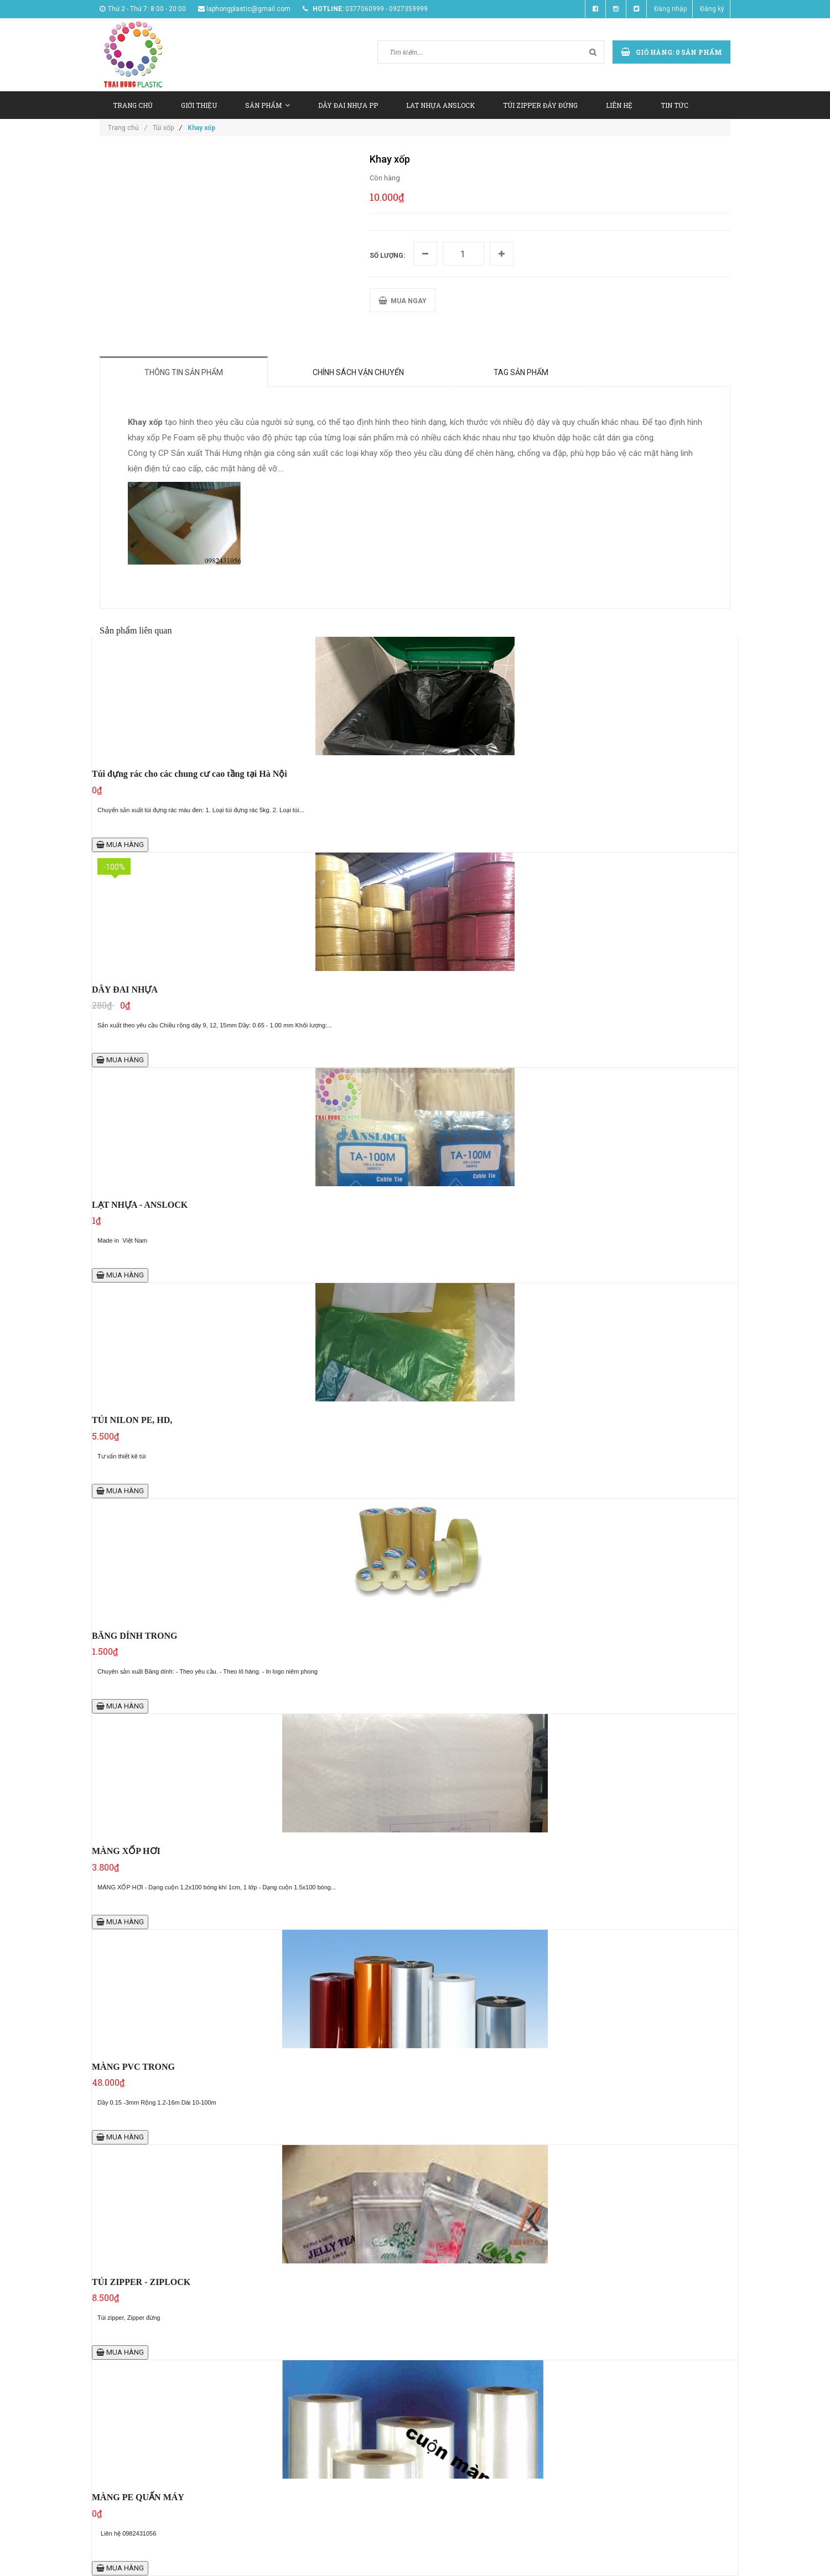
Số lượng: (387, 255)
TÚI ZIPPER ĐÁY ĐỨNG (540, 105)
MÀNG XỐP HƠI (126, 1851)
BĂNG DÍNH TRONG (134, 1635)
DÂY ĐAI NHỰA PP (348, 105)
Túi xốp (163, 128)
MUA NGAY (402, 301)
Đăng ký (712, 9)
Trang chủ (127, 128)
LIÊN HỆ (619, 105)
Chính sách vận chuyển (358, 372)
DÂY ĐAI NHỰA (125, 989)
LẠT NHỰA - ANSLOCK (140, 1204)
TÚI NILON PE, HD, (132, 1420)
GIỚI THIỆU (199, 105)
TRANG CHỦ (133, 105)
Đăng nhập (670, 9)
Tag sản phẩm (521, 372)
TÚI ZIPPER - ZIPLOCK (141, 2282)
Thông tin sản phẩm (183, 372)
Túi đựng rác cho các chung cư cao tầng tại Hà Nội (189, 773)
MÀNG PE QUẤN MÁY (138, 2497)
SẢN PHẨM (267, 105)
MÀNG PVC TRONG (133, 2066)
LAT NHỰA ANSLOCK (440, 105)
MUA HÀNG (120, 844)
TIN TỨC (674, 105)
